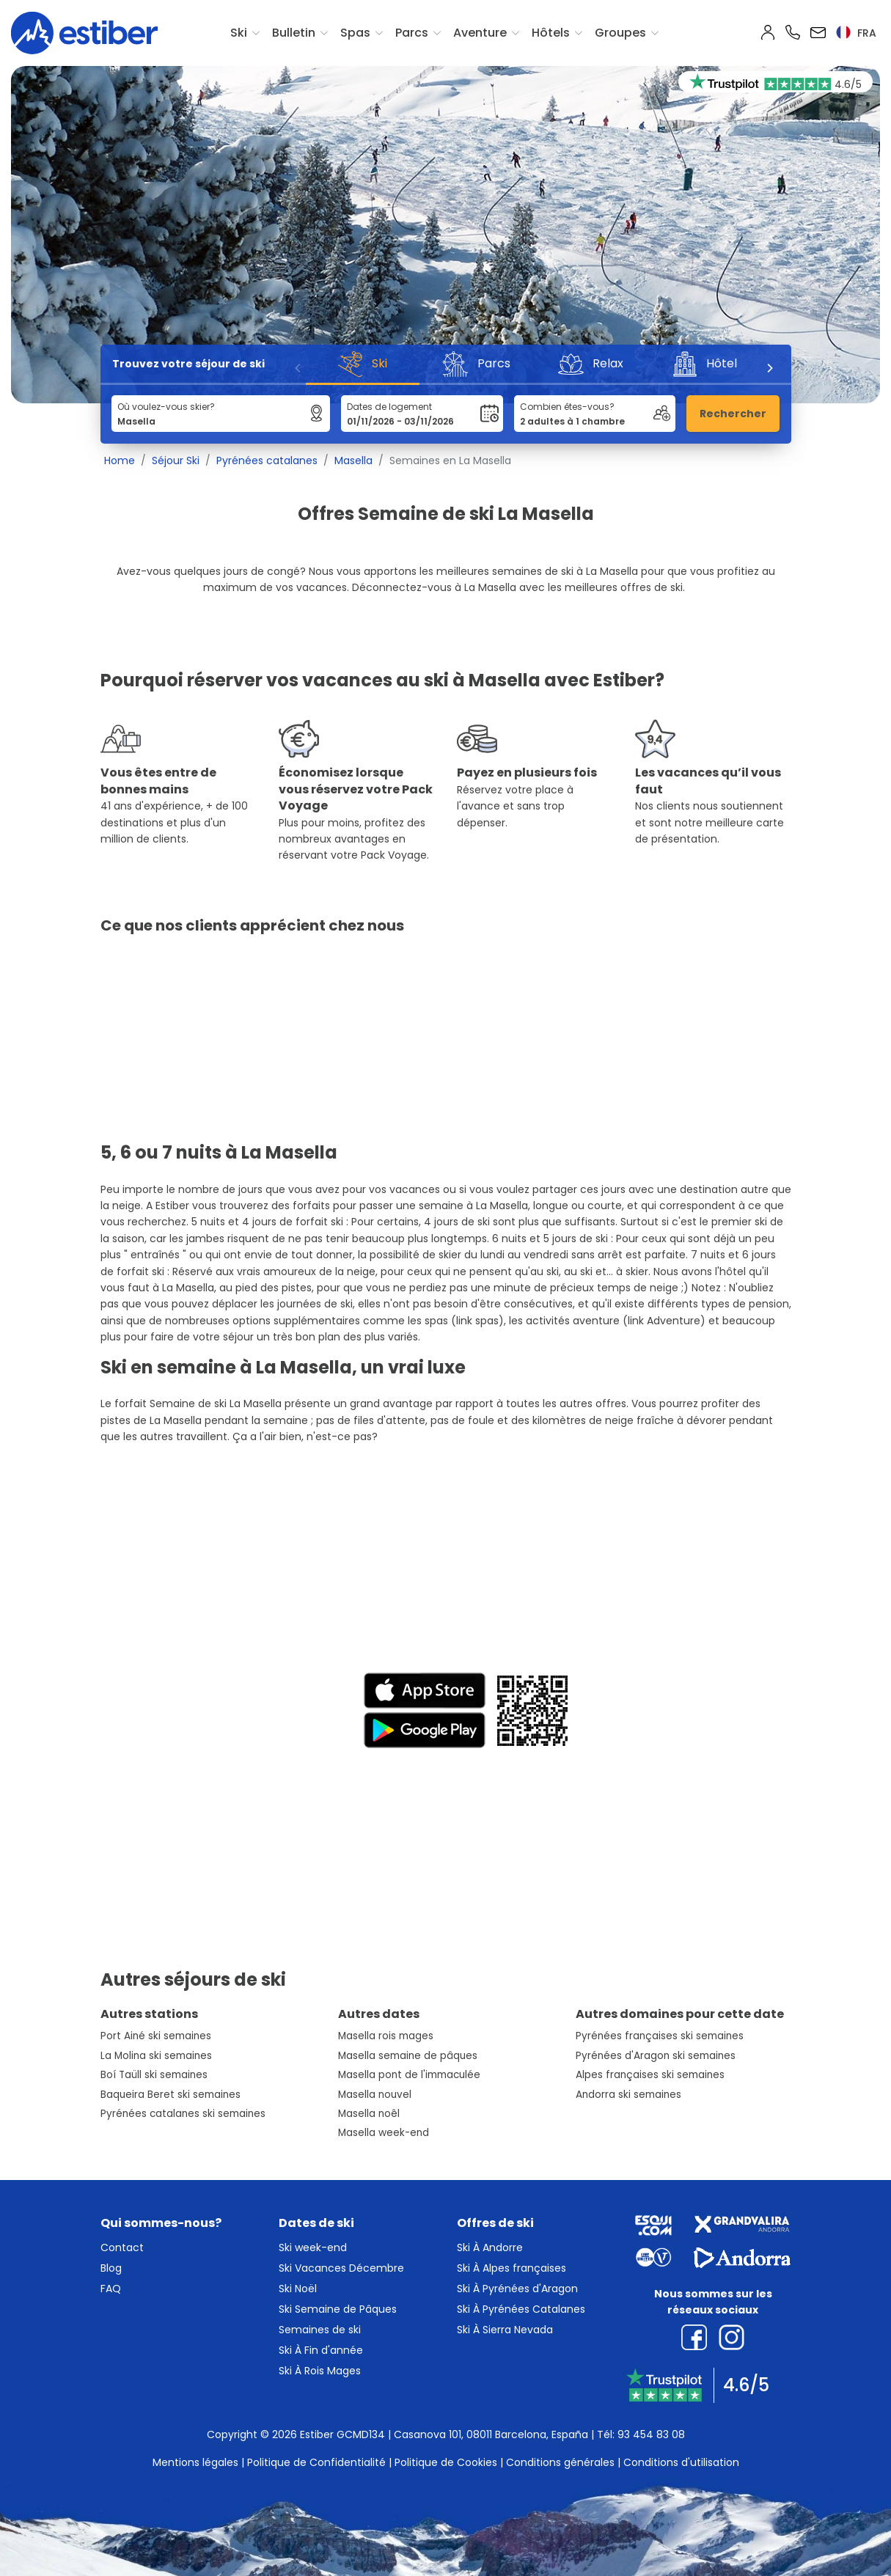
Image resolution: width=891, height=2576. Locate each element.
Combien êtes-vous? (567, 406)
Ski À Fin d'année (321, 2350)
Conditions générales (560, 2462)
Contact (122, 2247)
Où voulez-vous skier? (166, 406)
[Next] (769, 368)
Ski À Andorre (490, 2247)
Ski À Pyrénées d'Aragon (517, 2288)
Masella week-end (383, 2133)
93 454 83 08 (651, 2434)
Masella (353, 460)
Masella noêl (369, 2114)
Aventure (480, 32)
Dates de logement (389, 406)
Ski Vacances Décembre (341, 2268)
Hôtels (551, 32)
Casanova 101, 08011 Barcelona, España (491, 2434)
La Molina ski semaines (156, 2056)
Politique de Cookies (446, 2462)
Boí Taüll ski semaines (154, 2075)
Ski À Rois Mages (320, 2370)
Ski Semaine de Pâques (338, 2309)
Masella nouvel (374, 2095)
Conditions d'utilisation (681, 2462)
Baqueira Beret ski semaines (170, 2095)
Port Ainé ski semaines (155, 2036)
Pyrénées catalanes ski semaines (182, 2114)
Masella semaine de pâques (407, 2056)
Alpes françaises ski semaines (650, 2075)
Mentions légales (195, 2462)
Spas (355, 32)
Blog (111, 2268)
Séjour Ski (175, 460)
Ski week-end (313, 2247)
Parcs (411, 32)
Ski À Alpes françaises (511, 2268)
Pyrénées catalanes (267, 460)
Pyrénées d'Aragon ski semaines (656, 2056)
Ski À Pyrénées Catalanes (521, 2309)
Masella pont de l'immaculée (409, 2075)
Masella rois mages (385, 2036)
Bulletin (293, 32)
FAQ (110, 2288)
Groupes (620, 32)
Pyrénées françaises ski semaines (660, 2036)
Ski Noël (298, 2288)
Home (119, 460)
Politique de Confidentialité (316, 2462)
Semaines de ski (320, 2329)
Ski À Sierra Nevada (505, 2329)
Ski (238, 32)
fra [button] (856, 33)
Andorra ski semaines (628, 2095)
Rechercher (733, 413)
